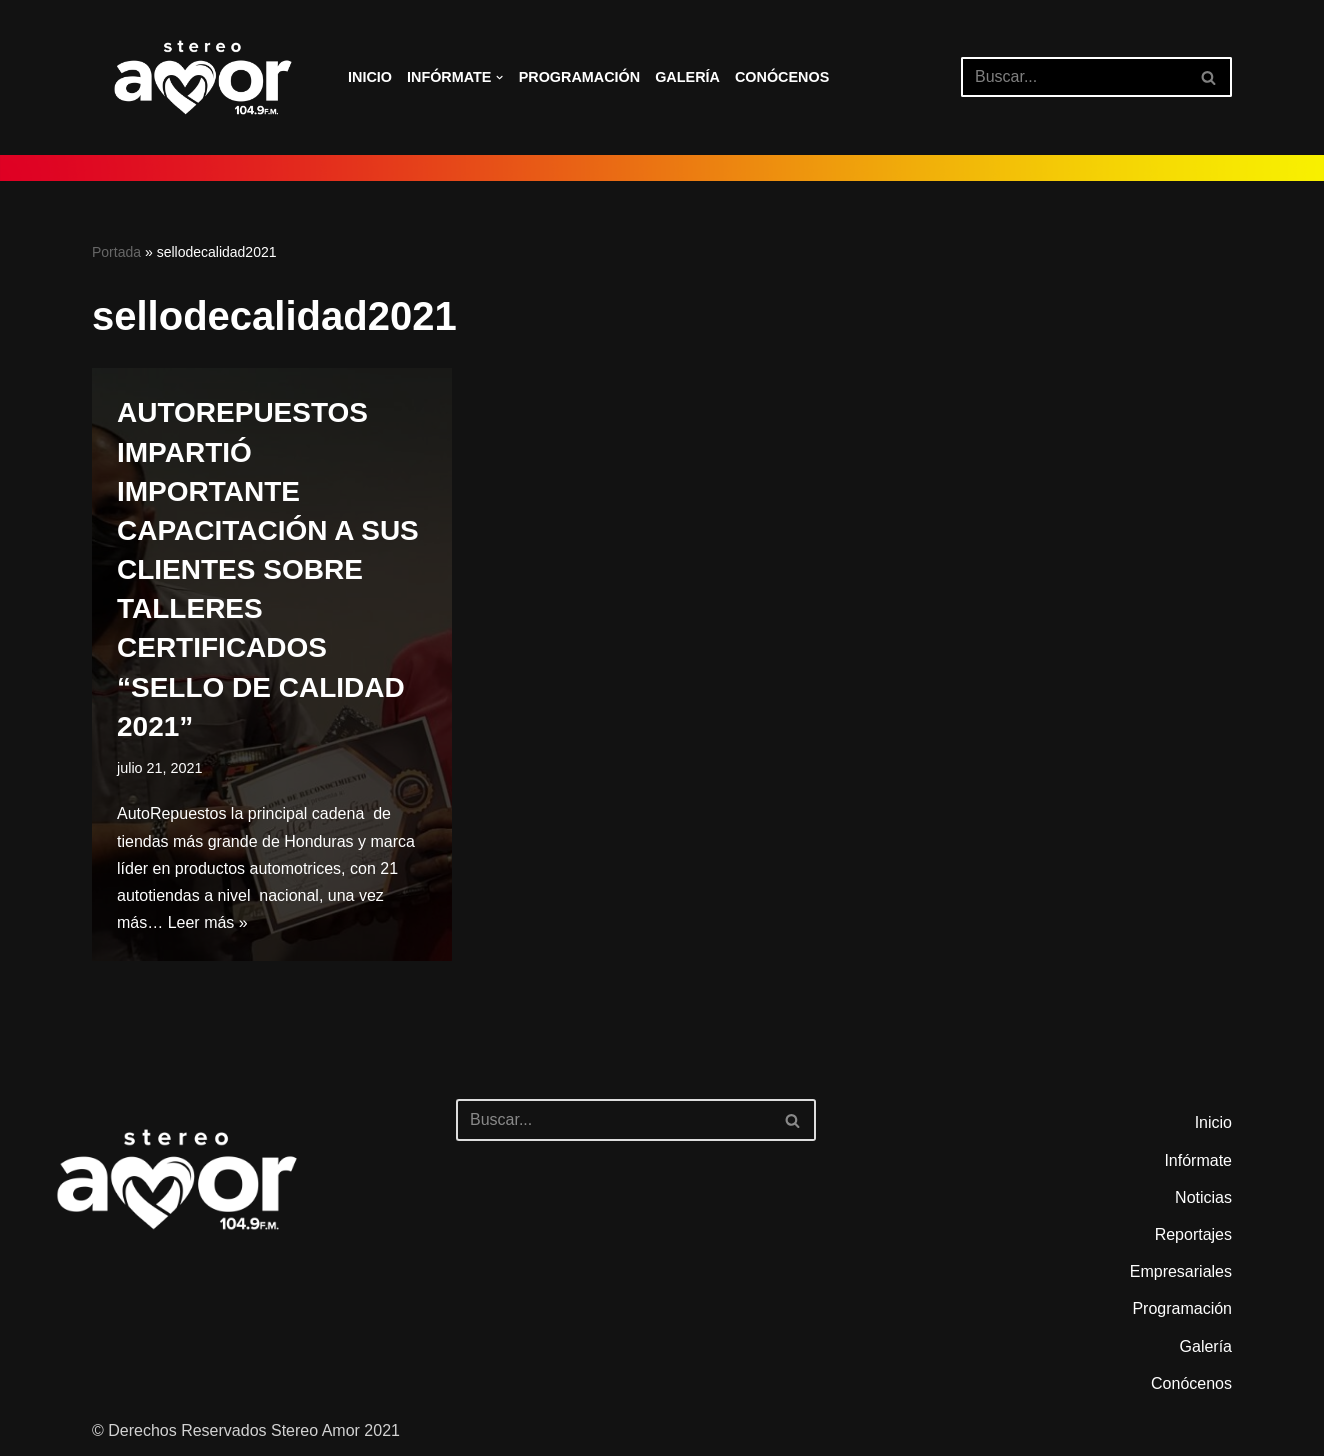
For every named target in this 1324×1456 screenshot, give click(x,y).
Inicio (370, 77)
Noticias (1203, 1197)
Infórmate (1198, 1160)
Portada (116, 252)
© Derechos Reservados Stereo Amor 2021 (246, 1430)
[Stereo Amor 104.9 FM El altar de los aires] (203, 77)
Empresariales (1181, 1271)
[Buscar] (1074, 77)
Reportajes (1193, 1234)
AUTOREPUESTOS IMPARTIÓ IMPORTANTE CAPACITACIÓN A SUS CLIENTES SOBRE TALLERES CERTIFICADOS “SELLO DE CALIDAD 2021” (268, 569)
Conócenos (782, 77)
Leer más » (208, 922)
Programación (580, 77)
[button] (499, 77)
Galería (687, 77)
